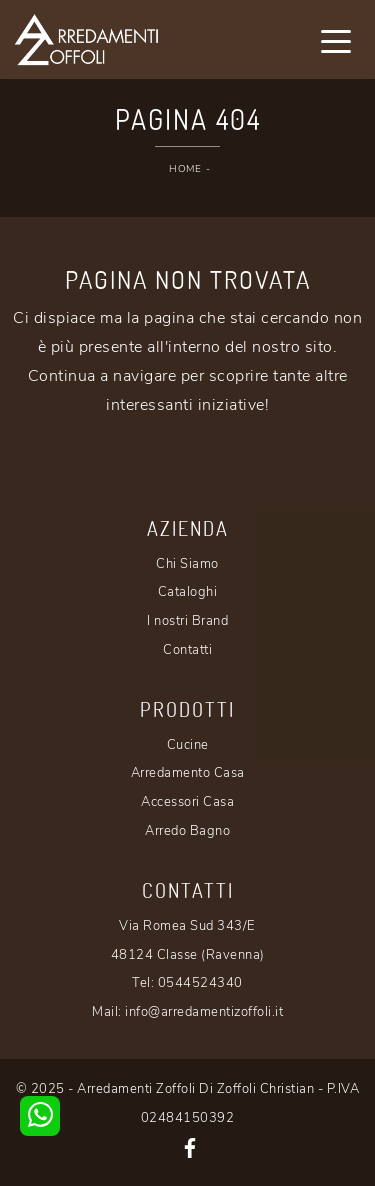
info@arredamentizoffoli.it (204, 1012)
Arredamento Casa (188, 773)
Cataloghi (188, 592)
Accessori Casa (187, 802)
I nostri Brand (187, 621)
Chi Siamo (187, 564)
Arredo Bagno (187, 831)
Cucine (188, 745)
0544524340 (200, 983)
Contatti (187, 650)
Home (185, 169)
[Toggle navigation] (336, 40)
